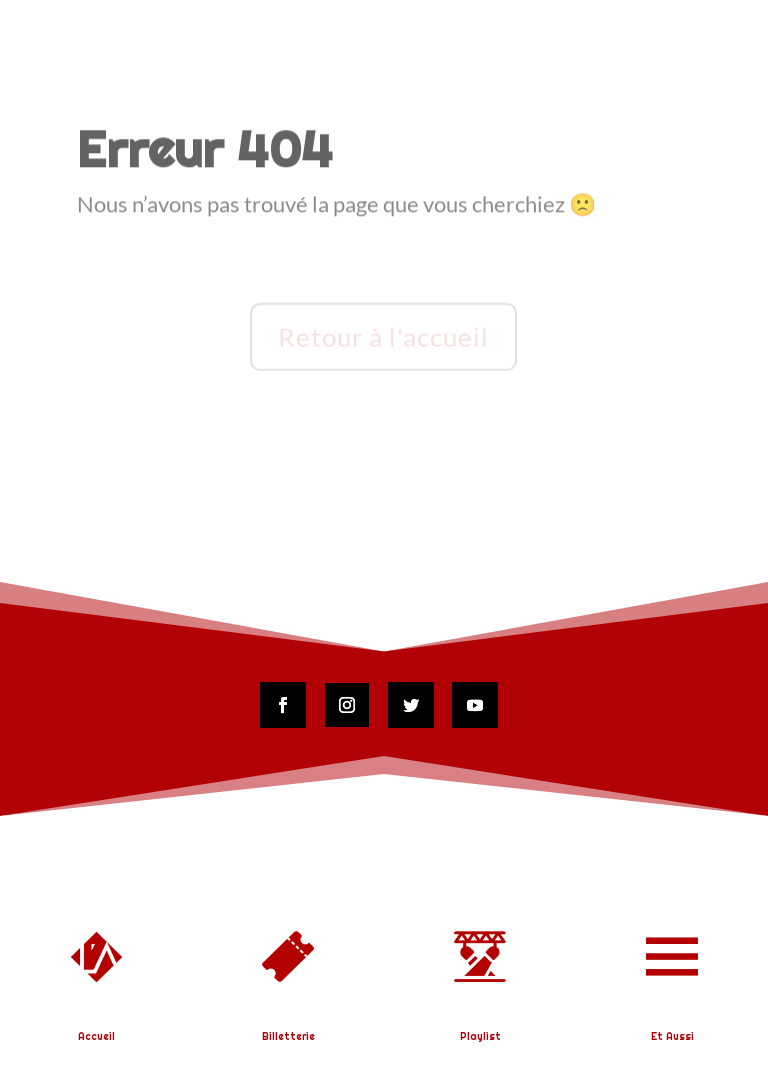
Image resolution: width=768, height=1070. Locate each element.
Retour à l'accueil (383, 338)
